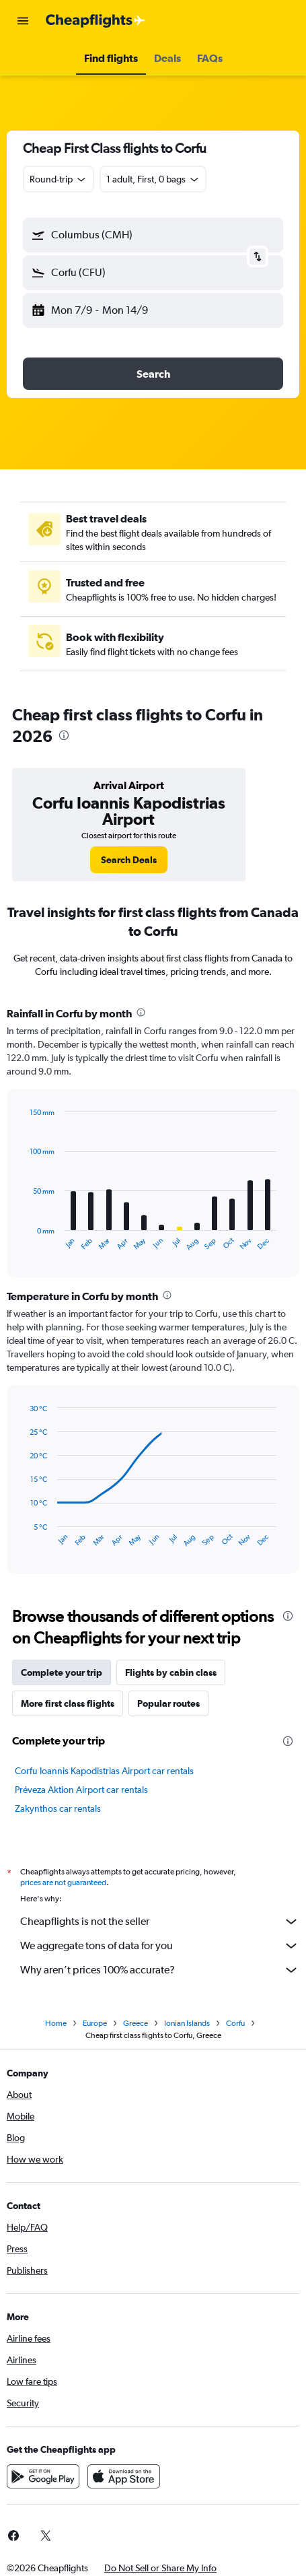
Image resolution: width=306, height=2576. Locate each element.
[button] (23, 21)
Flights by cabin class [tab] (171, 1672)
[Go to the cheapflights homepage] (95, 21)
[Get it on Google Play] (43, 2476)
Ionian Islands (187, 2023)
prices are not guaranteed (63, 1882)
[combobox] (58, 179)
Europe (95, 2023)
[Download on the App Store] (123, 2476)
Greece (135, 2023)
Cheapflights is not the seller (159, 1921)
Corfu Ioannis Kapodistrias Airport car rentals (104, 1770)
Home (56, 2023)
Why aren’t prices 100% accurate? (159, 1970)
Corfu (235, 2023)
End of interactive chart (23, 1240)
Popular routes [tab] (168, 1703)
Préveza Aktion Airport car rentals (81, 1789)
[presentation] (64, 735)
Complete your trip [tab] (61, 1672)
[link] (128, 859)
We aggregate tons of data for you (159, 1946)
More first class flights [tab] (67, 1703)
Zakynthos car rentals (58, 1808)
